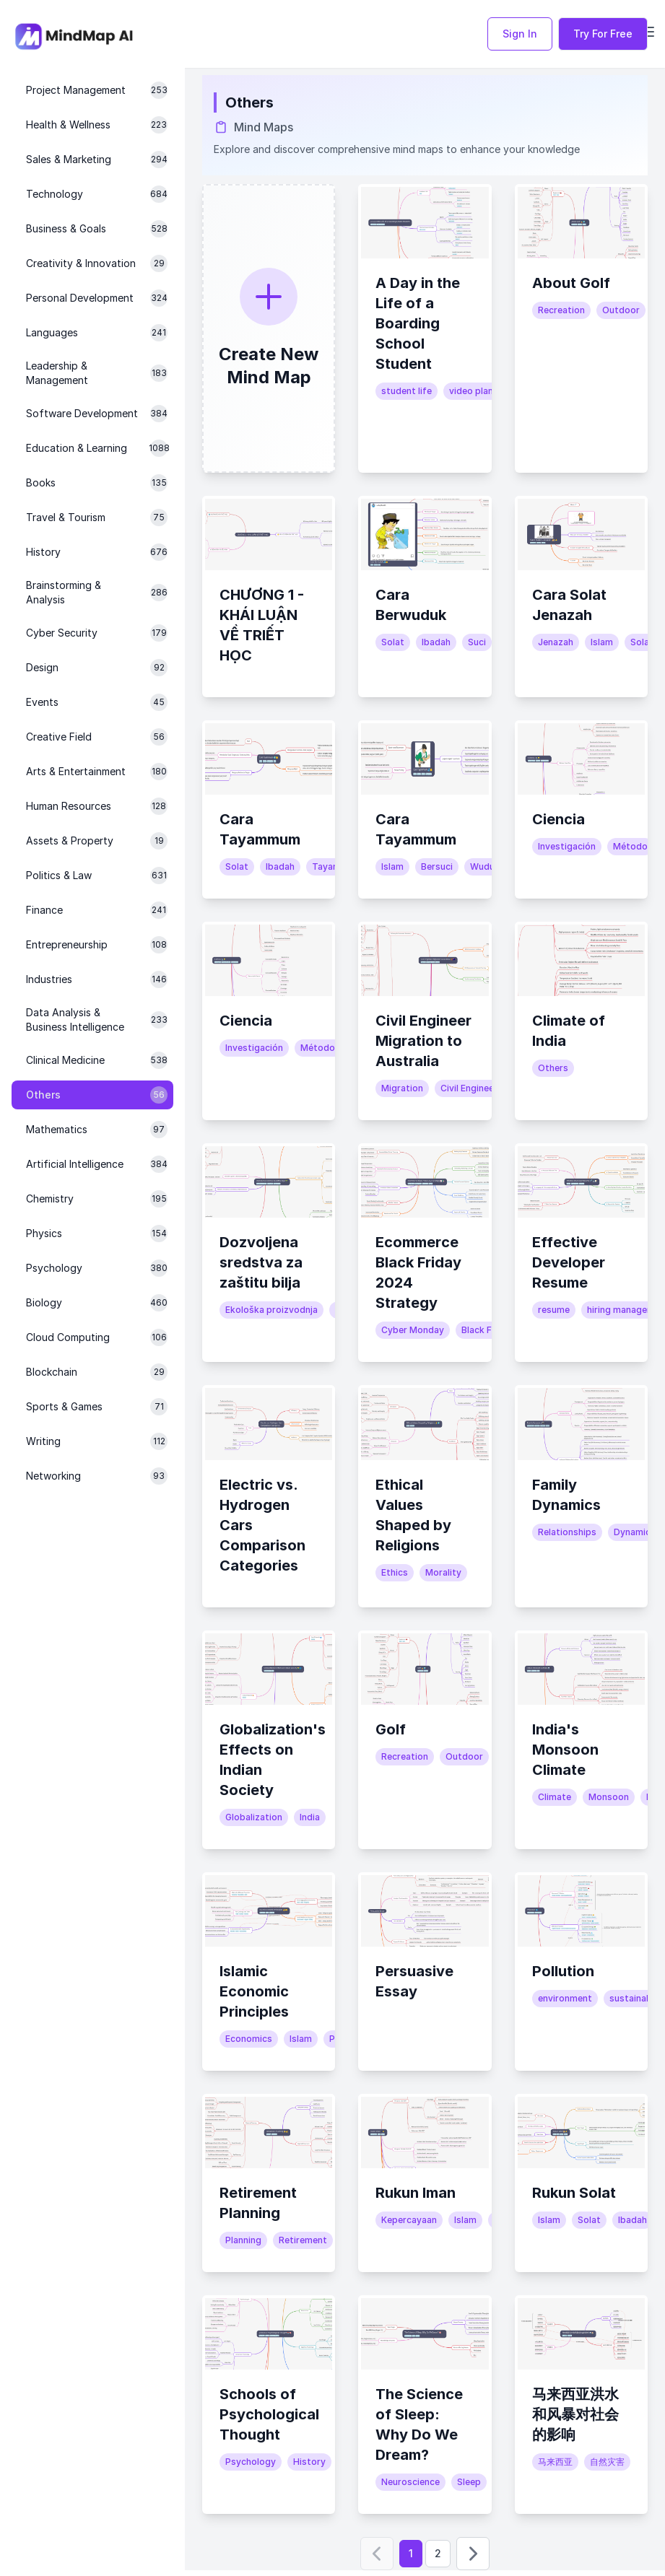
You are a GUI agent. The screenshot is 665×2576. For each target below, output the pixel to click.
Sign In (520, 33)
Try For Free (603, 33)
